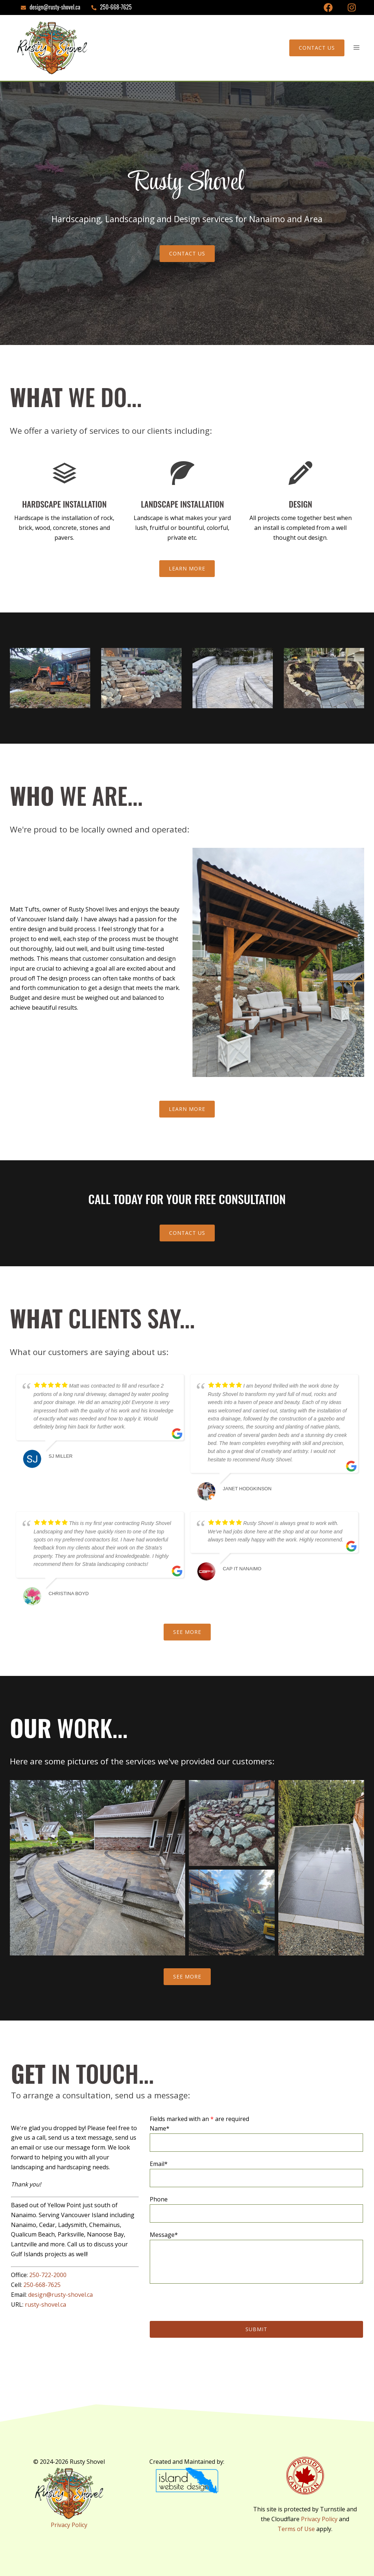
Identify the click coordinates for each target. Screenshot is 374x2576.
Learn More (187, 568)
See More (187, 1631)
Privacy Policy (69, 2525)
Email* (256, 2171)
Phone (256, 2206)
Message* (256, 2258)
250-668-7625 (42, 2285)
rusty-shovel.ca (45, 2304)
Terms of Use (296, 2529)
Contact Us (317, 47)
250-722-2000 (47, 2275)
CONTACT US (187, 253)
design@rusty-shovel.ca (60, 2295)
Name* (256, 2135)
